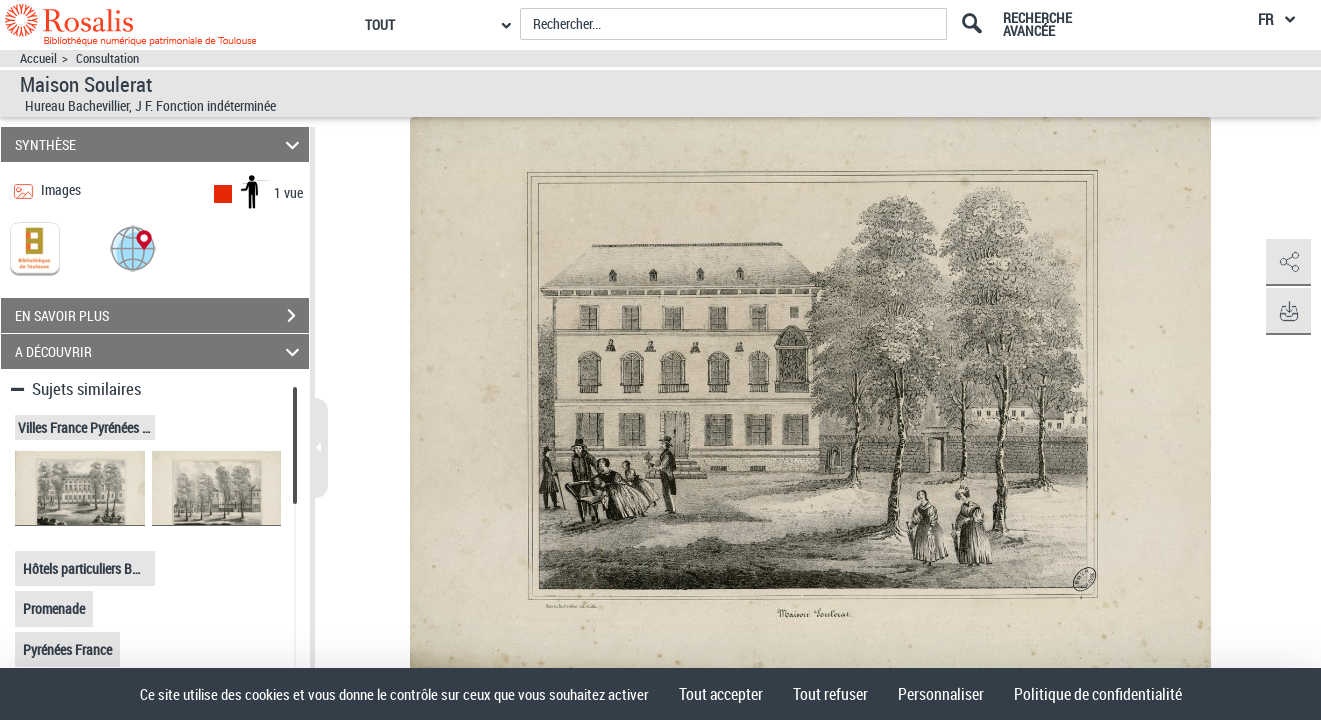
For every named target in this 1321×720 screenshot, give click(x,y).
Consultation (107, 58)
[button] (133, 247)
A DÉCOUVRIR (160, 351)
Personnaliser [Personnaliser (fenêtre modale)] (941, 694)
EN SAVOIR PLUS (162, 316)
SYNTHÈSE (160, 144)
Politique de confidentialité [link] (1098, 694)
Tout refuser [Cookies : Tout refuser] (830, 694)
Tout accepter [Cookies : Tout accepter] (721, 694)
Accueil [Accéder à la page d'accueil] (38, 58)
